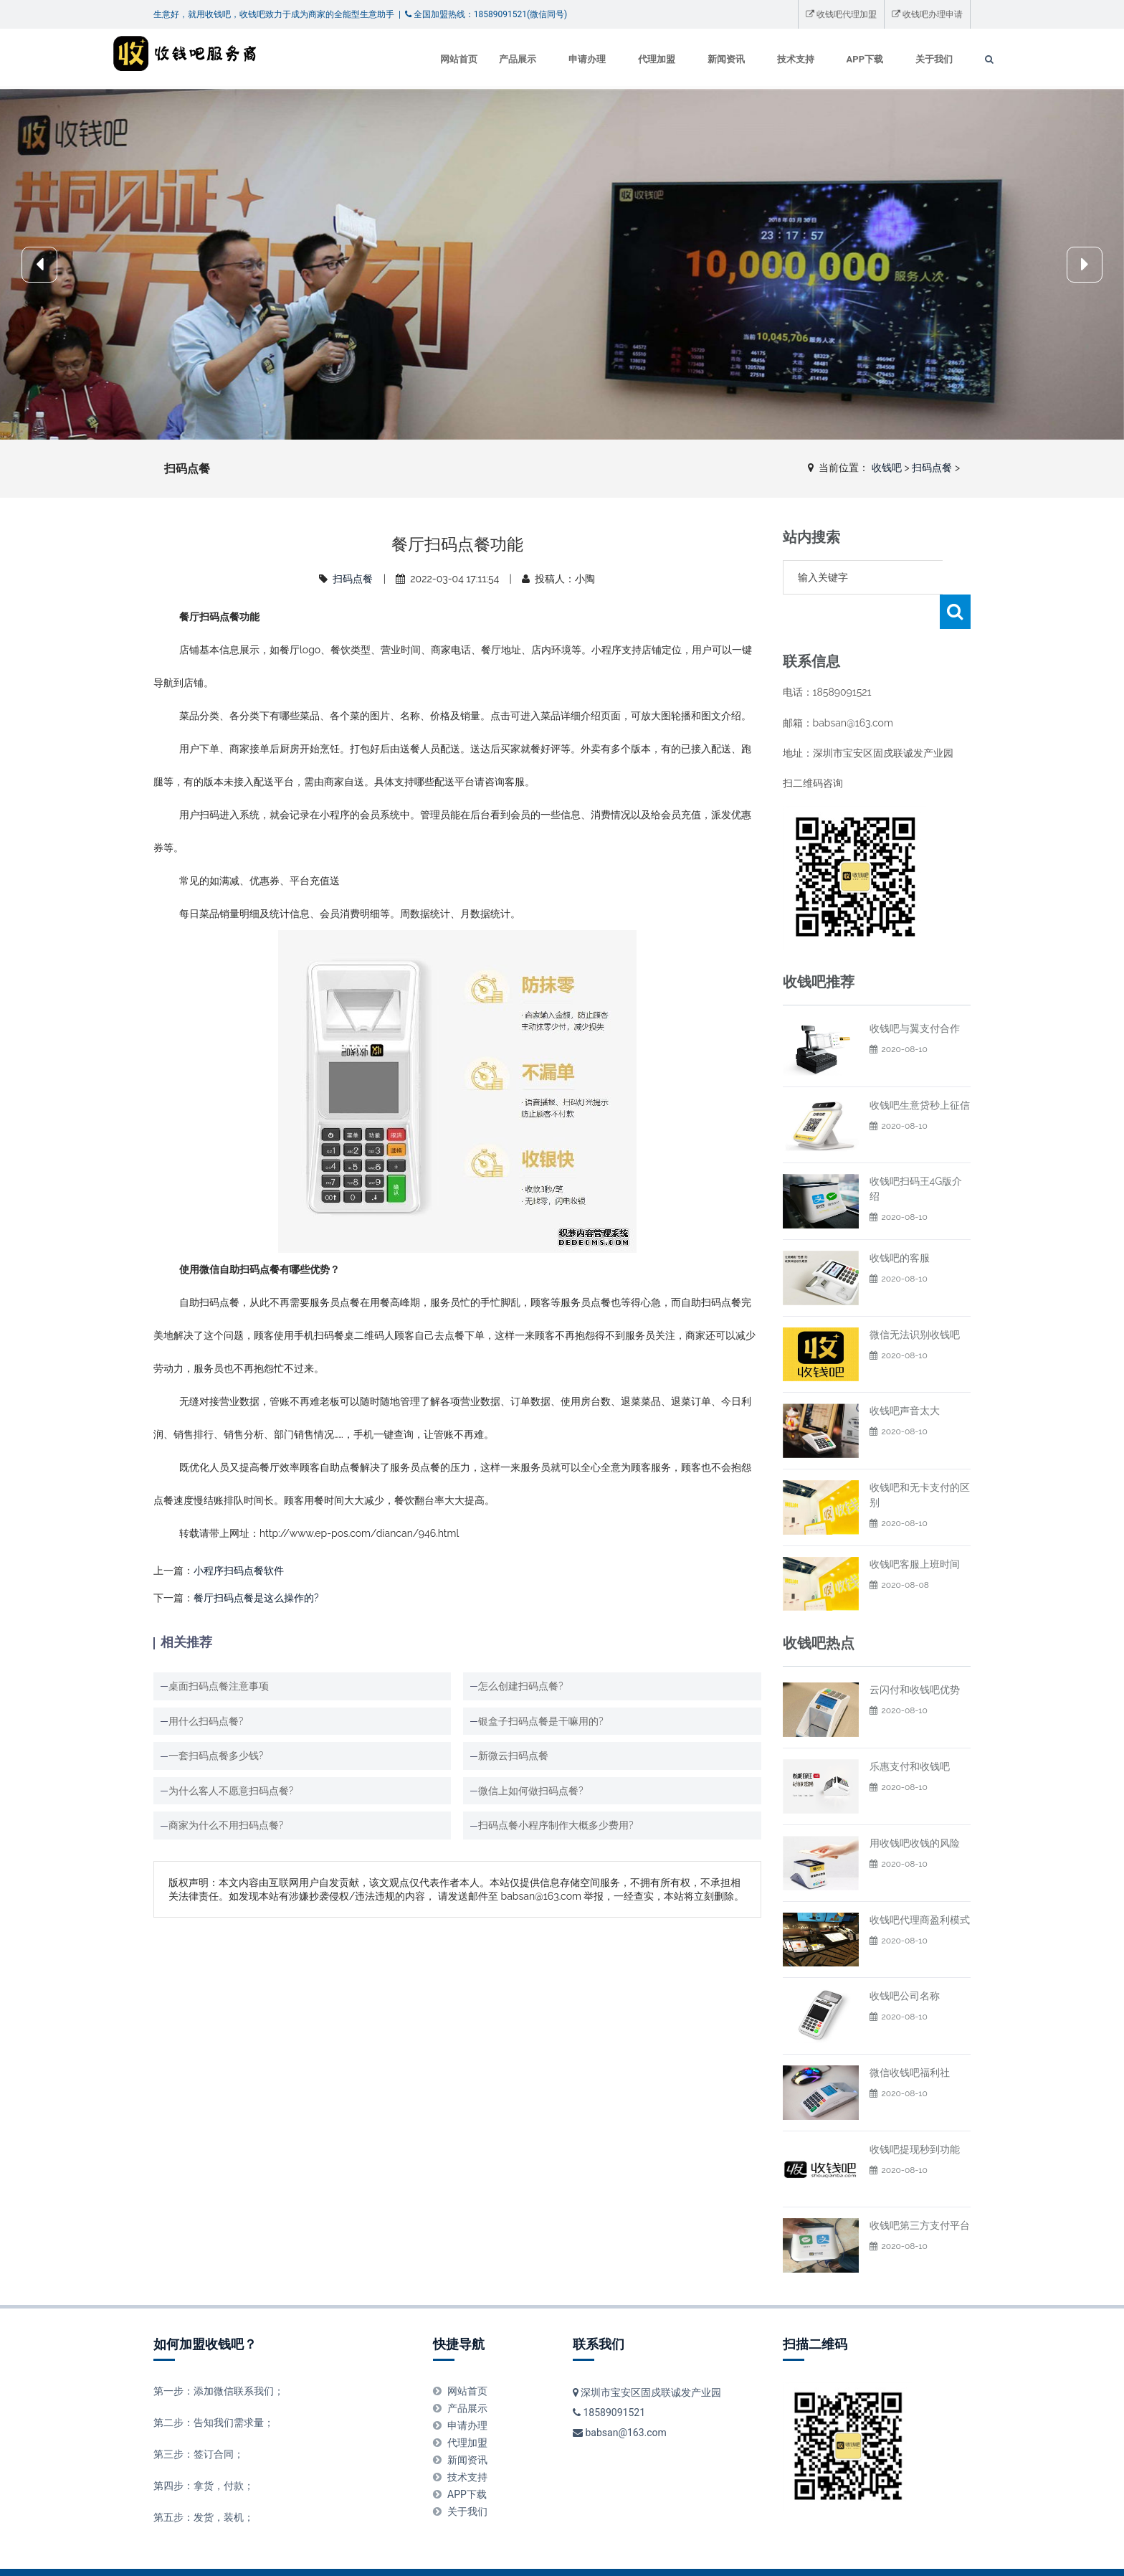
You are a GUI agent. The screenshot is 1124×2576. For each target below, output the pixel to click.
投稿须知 (472, 2555)
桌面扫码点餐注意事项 (218, 1686)
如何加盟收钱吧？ (205, 2309)
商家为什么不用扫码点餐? (226, 1825)
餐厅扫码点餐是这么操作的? (256, 1598)
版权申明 (381, 2555)
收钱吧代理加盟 (841, 14)
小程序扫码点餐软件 (239, 1570)
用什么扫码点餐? (206, 1721)
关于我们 (893, 59)
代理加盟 (615, 59)
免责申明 (336, 2555)
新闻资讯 (685, 59)
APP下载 (824, 59)
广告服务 (426, 2555)
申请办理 (546, 59)
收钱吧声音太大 (905, 1376)
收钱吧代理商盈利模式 (920, 1885)
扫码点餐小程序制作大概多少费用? (556, 1825)
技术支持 (754, 59)
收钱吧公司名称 (905, 1961)
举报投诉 (291, 2555)
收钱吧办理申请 (927, 14)
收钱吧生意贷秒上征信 (920, 1070)
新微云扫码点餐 (513, 1755)
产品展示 (476, 59)
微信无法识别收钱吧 (915, 1300)
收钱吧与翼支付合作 (915, 994)
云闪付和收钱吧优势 (915, 1655)
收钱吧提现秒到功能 (915, 2115)
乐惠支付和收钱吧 (910, 1732)
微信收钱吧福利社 (910, 2038)
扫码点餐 (932, 467)
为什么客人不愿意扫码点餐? (231, 1790)
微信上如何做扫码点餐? (531, 1790)
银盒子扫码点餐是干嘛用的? (541, 1721)
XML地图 (832, 2555)
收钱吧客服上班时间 (915, 1529)
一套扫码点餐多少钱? (216, 1755)
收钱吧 (887, 467)
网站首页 (418, 59)
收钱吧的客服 (900, 1223)
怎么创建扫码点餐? (520, 1686)
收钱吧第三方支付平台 (920, 2191)
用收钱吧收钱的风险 (915, 1808)
